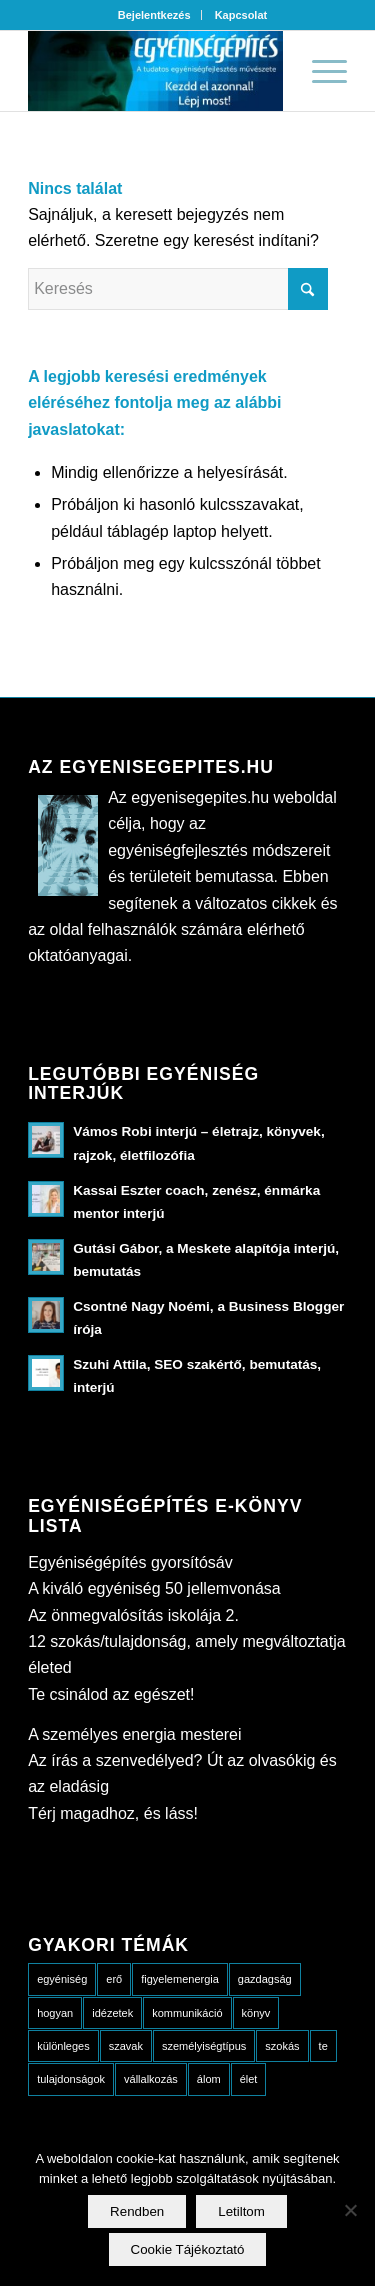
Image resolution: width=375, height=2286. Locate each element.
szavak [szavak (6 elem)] (126, 2046)
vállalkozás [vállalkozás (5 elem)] (151, 2079)
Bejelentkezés (154, 15)
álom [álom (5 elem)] (209, 2079)
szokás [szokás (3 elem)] (282, 2046)
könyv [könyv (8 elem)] (256, 2013)
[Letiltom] (350, 2210)
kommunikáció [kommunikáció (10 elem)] (187, 2013)
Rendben (137, 2211)
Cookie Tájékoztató (188, 2249)
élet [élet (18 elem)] (249, 2079)
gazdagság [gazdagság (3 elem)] (265, 1979)
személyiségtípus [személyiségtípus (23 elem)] (204, 2046)
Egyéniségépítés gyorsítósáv (130, 1562)
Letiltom (241, 2211)
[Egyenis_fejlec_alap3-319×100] (155, 71)
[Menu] (319, 71)
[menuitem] (155, 15)
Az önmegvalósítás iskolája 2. (133, 1615)
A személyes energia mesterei (134, 1734)
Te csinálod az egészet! (111, 1694)
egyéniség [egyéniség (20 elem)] (62, 1979)
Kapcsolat (241, 15)
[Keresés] (178, 289)
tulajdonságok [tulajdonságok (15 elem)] (71, 2079)
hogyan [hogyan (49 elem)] (55, 2013)
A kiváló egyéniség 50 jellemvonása (154, 1588)
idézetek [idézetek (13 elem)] (112, 2013)
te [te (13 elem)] (323, 2046)
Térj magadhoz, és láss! (113, 1813)
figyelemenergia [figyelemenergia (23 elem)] (180, 1979)
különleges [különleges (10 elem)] (63, 2046)
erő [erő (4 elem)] (114, 1979)
